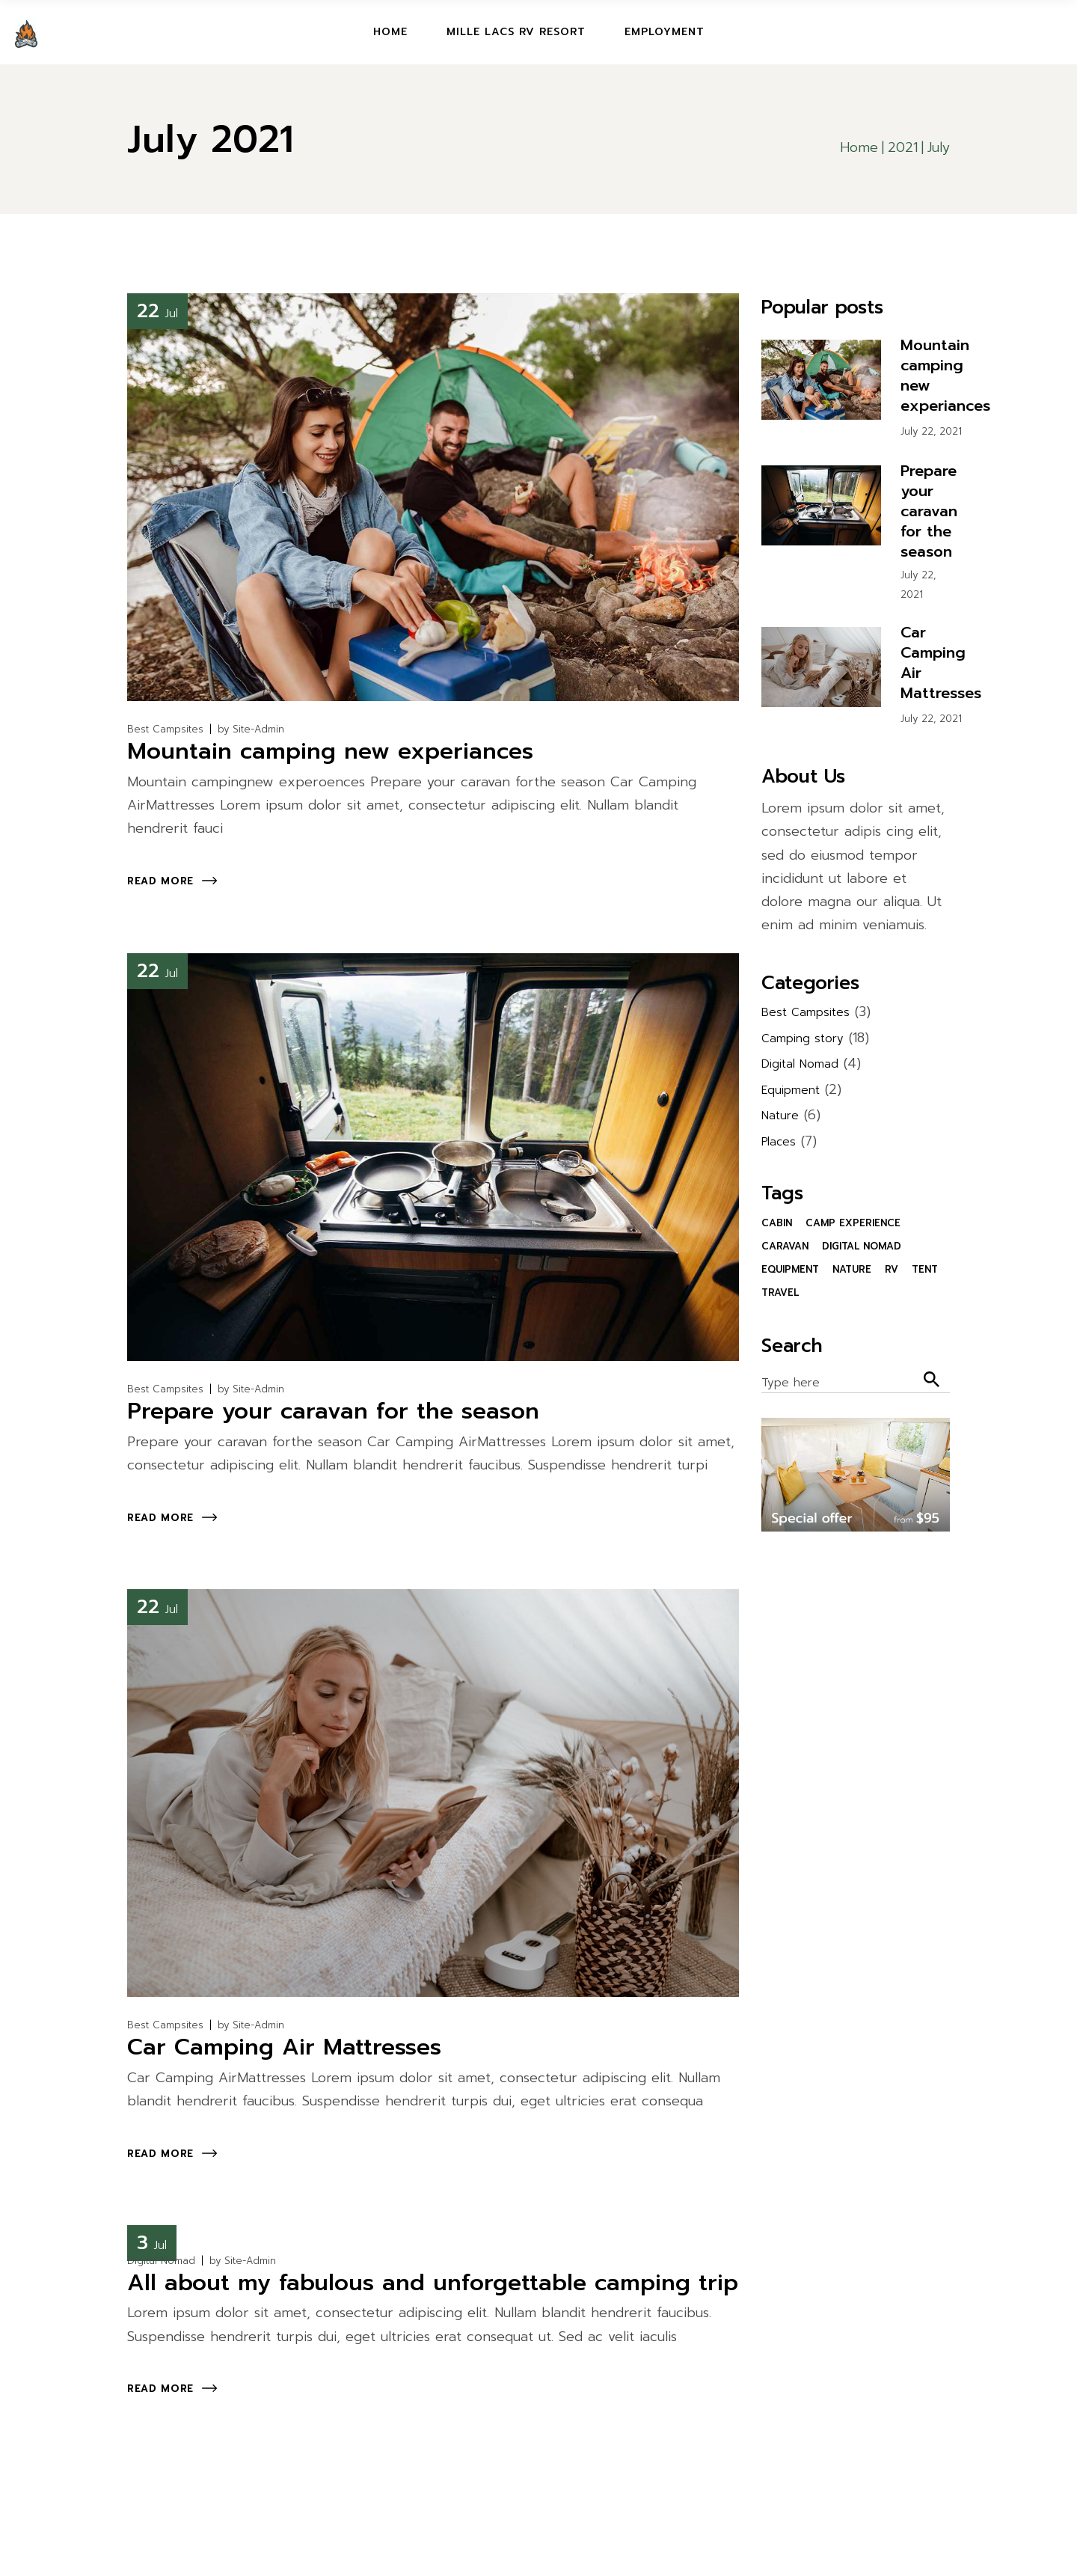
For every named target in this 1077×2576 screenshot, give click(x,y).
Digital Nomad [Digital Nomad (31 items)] (861, 1246)
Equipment (790, 1090)
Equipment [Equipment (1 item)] (790, 1269)
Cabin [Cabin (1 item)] (776, 1223)
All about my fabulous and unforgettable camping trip (432, 2283)
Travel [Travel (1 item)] (780, 1292)
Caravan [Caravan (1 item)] (784, 1246)
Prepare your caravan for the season (333, 1411)
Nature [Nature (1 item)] (851, 1269)
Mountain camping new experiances (330, 751)
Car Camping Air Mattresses (284, 2047)
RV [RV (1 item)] (891, 1269)
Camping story (802, 1038)
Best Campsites (165, 729)
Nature (780, 1115)
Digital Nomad (161, 2261)
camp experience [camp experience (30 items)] (853, 1223)
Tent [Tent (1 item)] (925, 1269)
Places (778, 1141)
